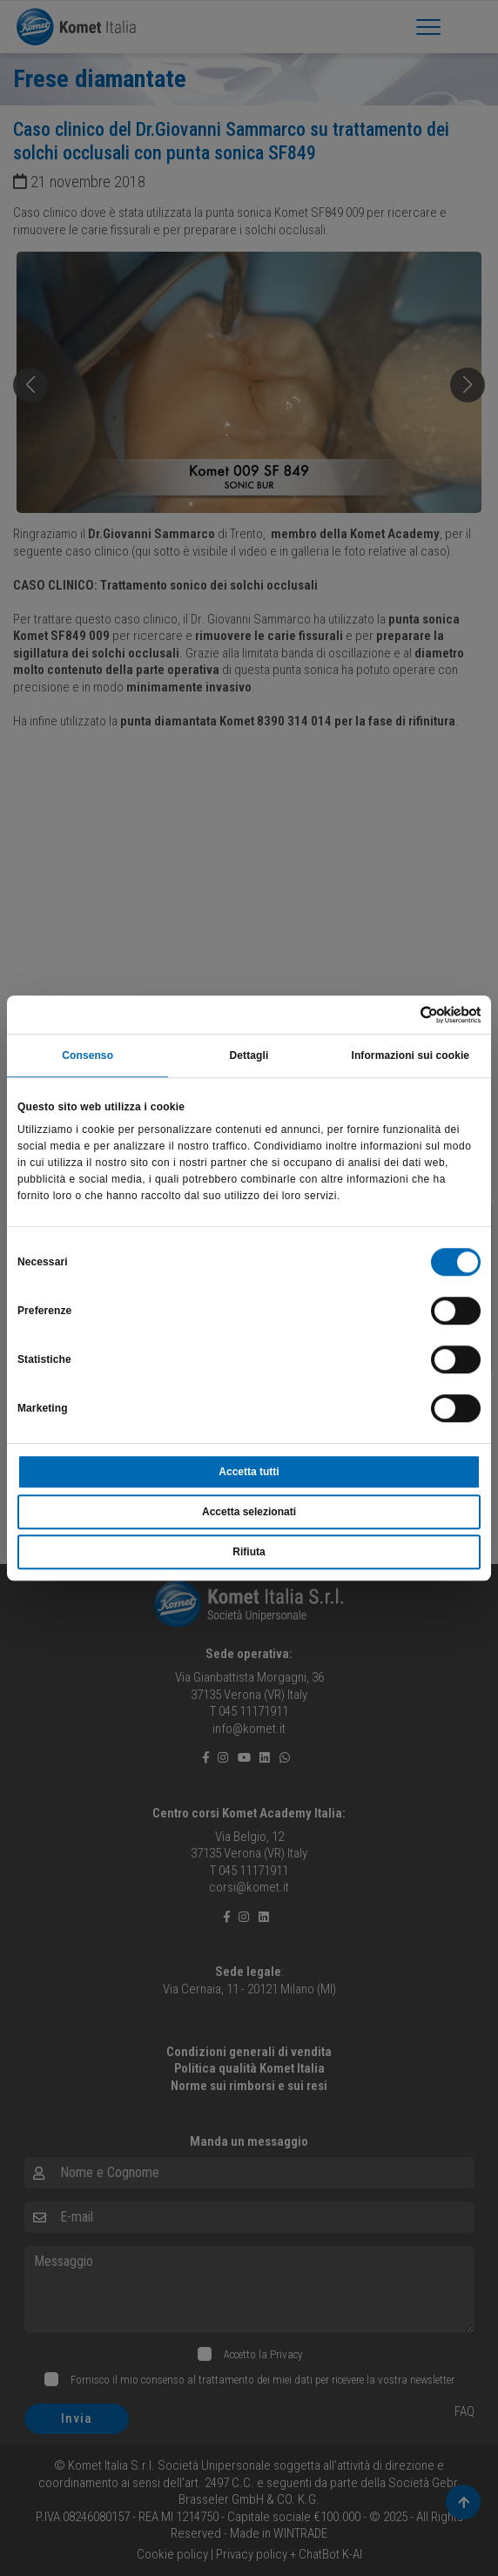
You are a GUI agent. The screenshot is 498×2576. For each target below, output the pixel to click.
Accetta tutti (249, 1472)
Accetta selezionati (249, 1512)
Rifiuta (248, 1552)
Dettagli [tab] (249, 1056)
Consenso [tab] (87, 1056)
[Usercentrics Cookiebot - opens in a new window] (404, 1014)
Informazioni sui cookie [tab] (410, 1056)
